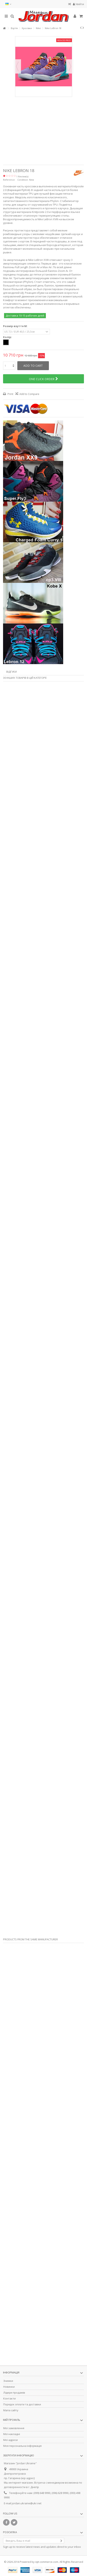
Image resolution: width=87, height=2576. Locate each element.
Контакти (9, 2398)
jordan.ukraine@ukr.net (26, 2503)
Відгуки (11, 671)
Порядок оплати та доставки (22, 2404)
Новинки (9, 2386)
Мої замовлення (13, 2428)
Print (10, 394)
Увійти (78, 4)
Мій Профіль (11, 2420)
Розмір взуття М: (15, 326)
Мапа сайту (10, 2410)
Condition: (23, 179)
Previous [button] (17, 66)
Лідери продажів (14, 2392)
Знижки (8, 2381)
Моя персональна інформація (22, 2446)
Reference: (9, 179)
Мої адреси (10, 2440)
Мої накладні (11, 2434)
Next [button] (70, 66)
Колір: (8, 337)
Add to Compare (29, 394)
